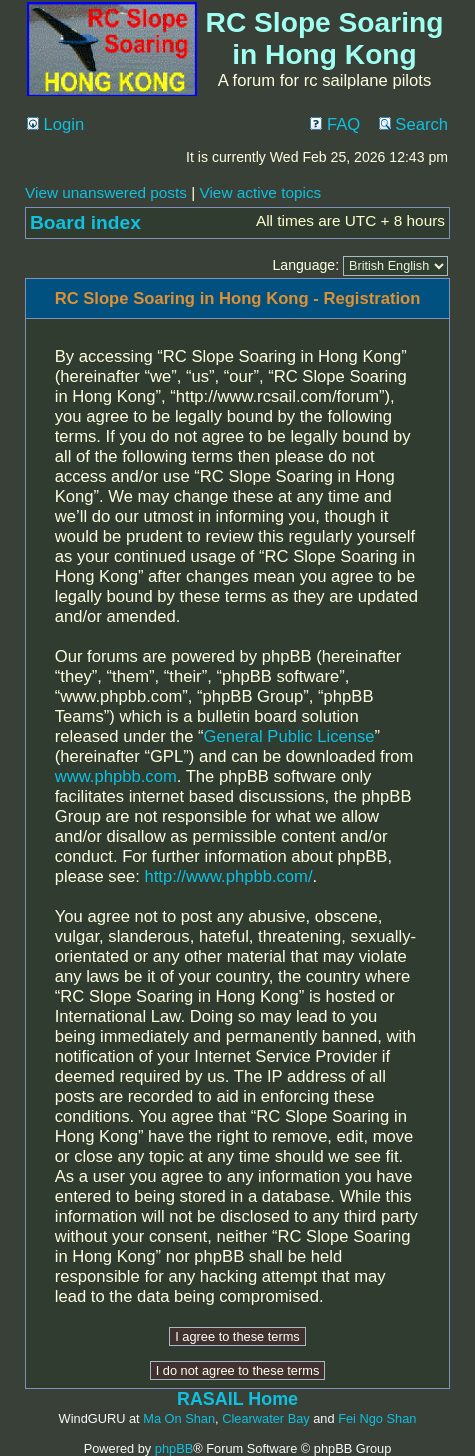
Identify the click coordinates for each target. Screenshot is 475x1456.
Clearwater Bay (265, 1418)
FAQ (335, 124)
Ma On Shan (179, 1418)
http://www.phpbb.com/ (228, 876)
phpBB (174, 1448)
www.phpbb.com (116, 776)
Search (413, 124)
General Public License (289, 736)
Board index (85, 222)
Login (55, 124)
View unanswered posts (106, 192)
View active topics (260, 192)
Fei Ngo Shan (377, 1418)
